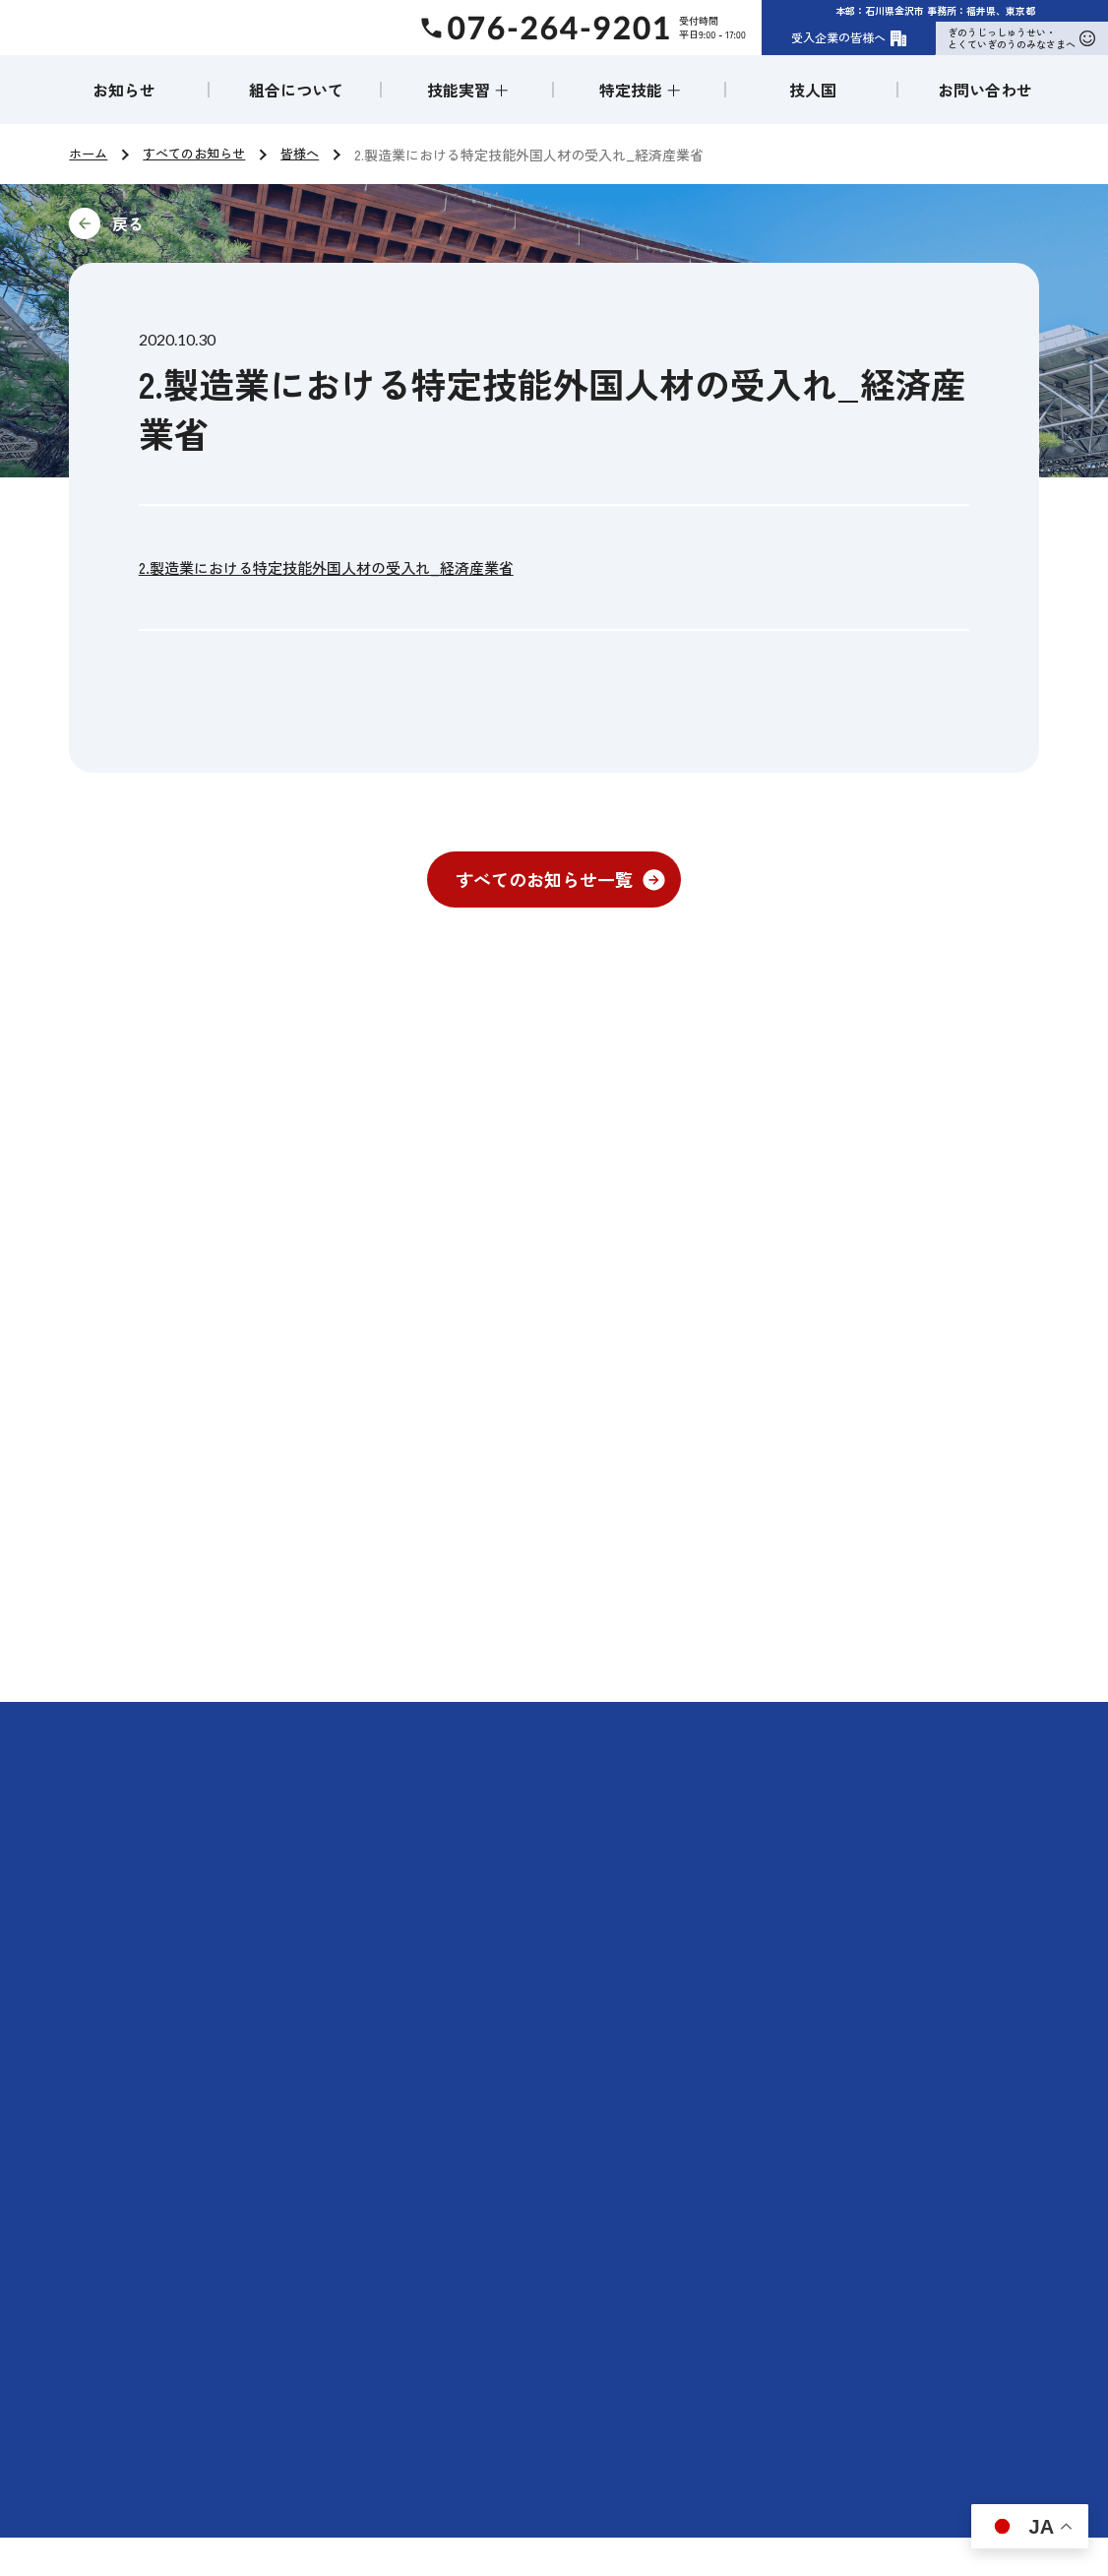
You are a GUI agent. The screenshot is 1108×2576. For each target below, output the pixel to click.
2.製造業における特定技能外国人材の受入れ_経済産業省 (339, 567)
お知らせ (123, 89)
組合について (296, 89)
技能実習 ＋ (468, 89)
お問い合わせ (985, 89)
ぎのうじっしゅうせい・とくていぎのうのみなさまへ (1021, 38)
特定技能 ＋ (640, 89)
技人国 (812, 89)
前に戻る (260, 223)
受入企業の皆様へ (849, 37)
